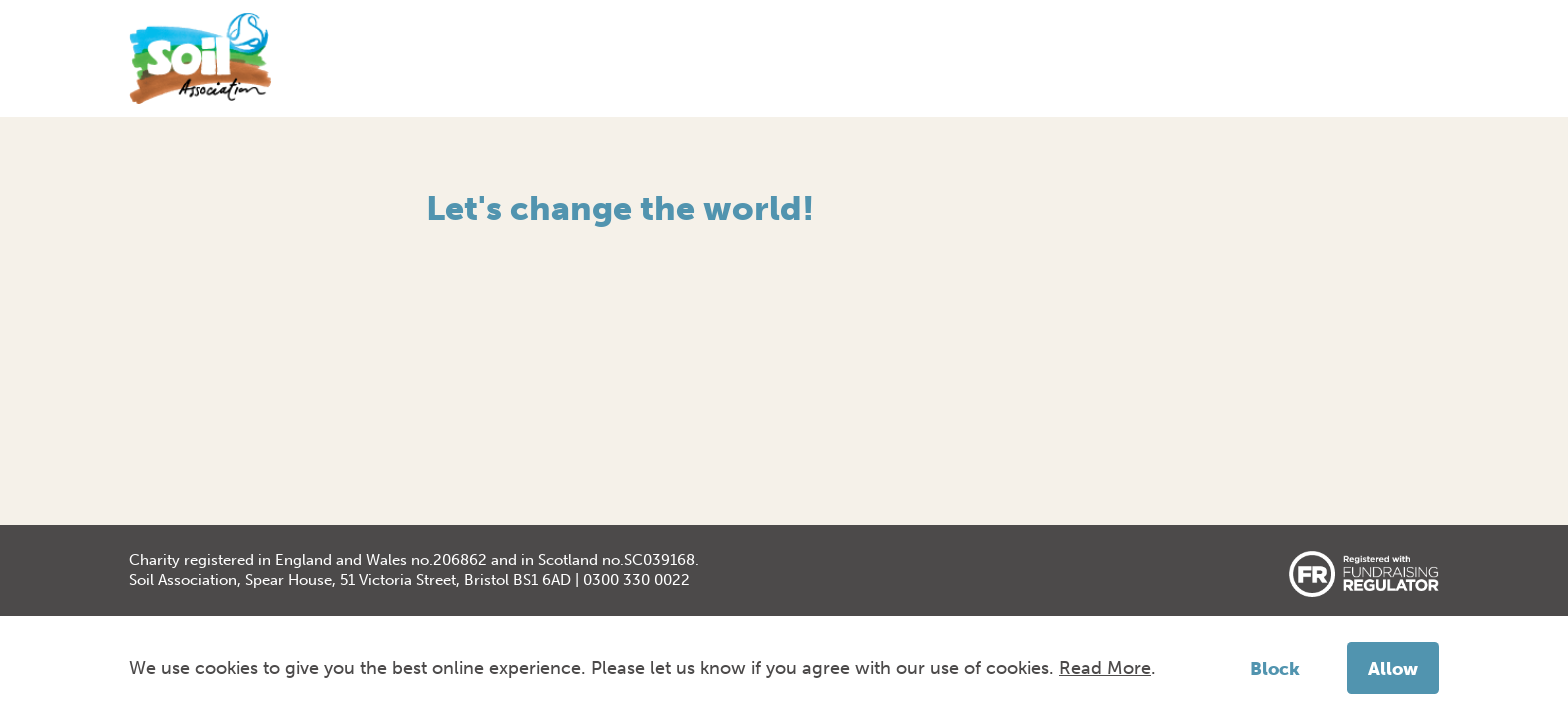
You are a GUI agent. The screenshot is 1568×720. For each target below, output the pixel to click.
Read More (1105, 668)
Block (1275, 669)
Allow (1393, 669)
